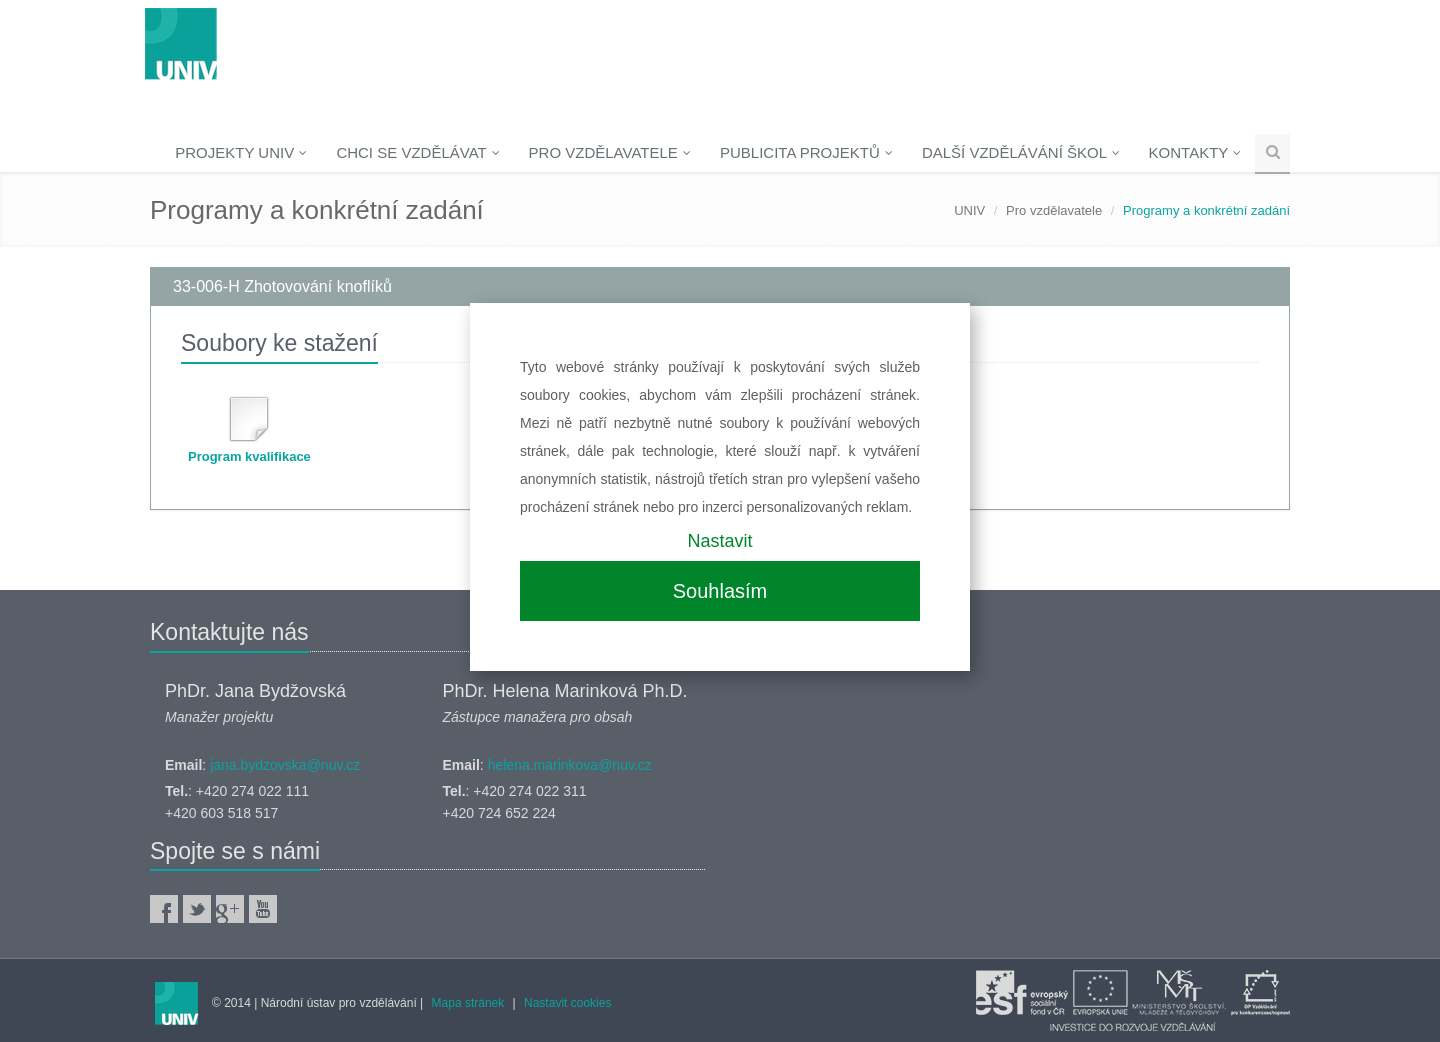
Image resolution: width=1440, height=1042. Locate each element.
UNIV (969, 210)
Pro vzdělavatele (610, 152)
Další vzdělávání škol (1021, 152)
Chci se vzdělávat (417, 152)
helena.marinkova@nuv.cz (570, 765)
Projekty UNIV (241, 152)
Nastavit (719, 541)
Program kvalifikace (249, 456)
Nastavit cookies (567, 1003)
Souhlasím (720, 591)
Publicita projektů (806, 152)
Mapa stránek (468, 1003)
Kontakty (1195, 152)
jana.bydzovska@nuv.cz (285, 765)
